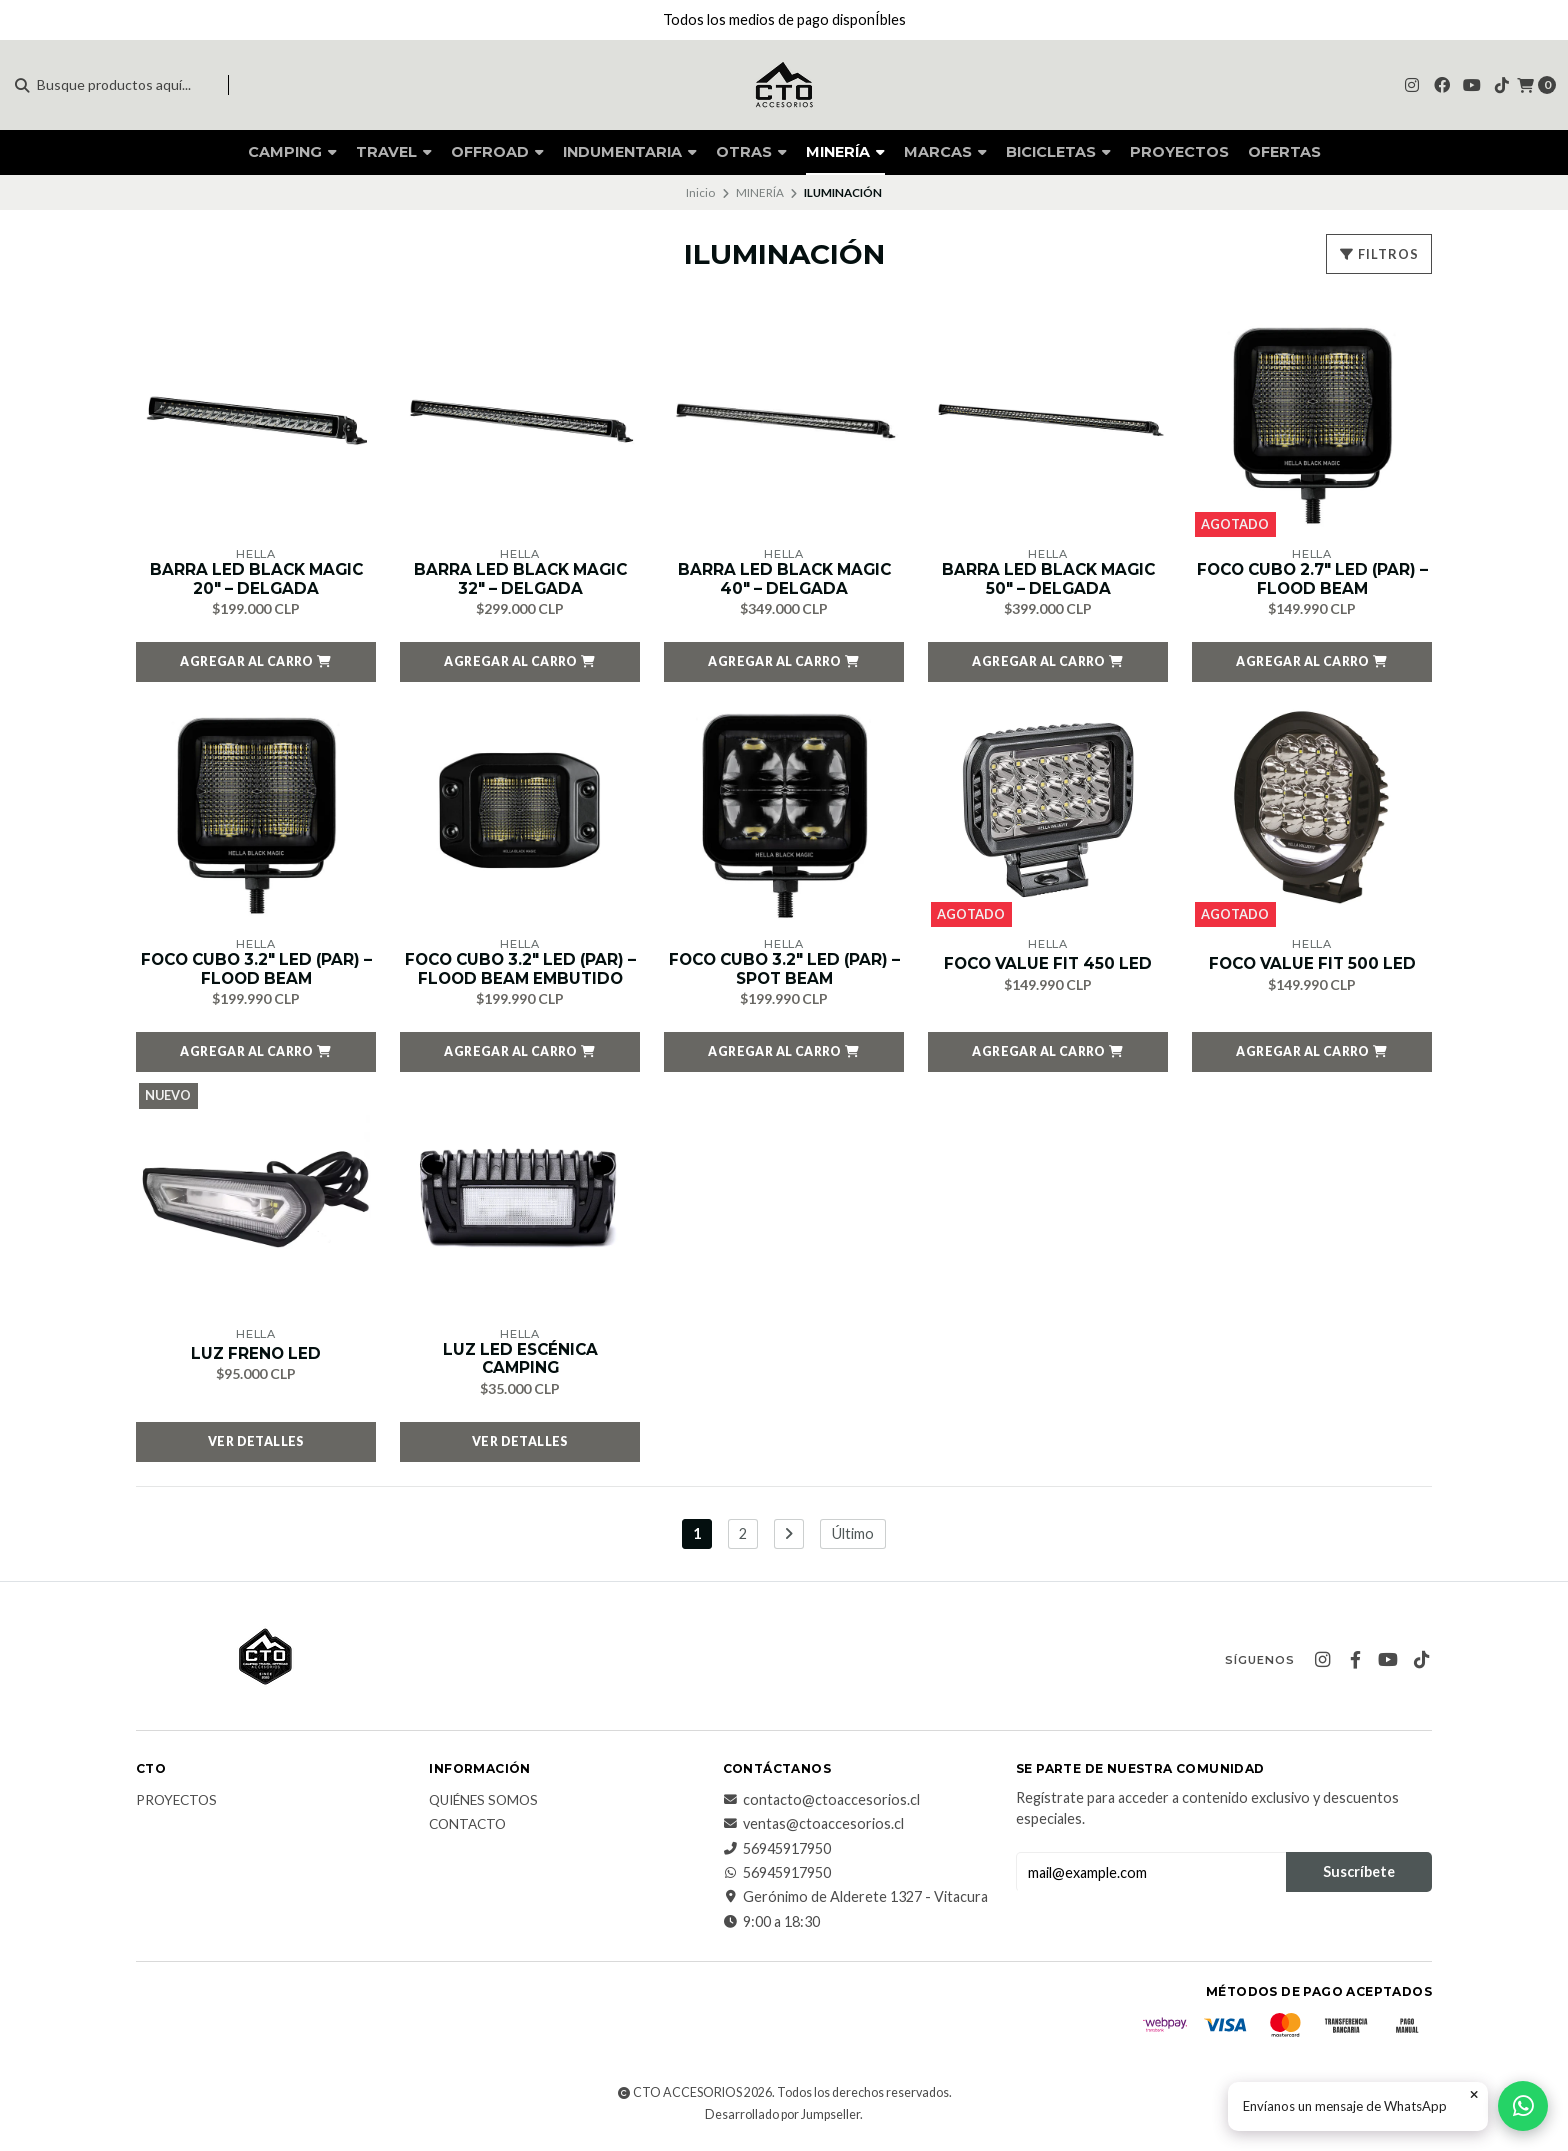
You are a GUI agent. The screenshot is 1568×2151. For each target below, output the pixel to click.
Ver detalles (256, 1446)
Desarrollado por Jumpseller (782, 2119)
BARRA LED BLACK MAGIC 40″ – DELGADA (784, 580)
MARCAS (945, 152)
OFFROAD (497, 152)
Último (853, 1538)
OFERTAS (1284, 152)
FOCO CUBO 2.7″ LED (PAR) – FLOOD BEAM (1312, 580)
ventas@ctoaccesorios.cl (813, 1829)
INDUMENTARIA (630, 152)
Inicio (700, 192)
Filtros (1379, 254)
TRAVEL (394, 152)
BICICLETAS (1058, 152)
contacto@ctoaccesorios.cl (821, 1805)
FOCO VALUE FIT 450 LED (1048, 965)
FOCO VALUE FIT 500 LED (1312, 965)
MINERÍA (845, 152)
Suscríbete (1359, 1876)
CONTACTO (467, 1830)
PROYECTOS (1179, 152)
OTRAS (751, 152)
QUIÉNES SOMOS (483, 1806)
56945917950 (777, 1853)
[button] (256, 664)
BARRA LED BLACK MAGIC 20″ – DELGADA (256, 580)
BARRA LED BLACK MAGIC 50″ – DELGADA (1048, 580)
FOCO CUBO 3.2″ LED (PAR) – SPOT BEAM (784, 972)
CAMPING (292, 152)
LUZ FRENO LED (256, 1356)
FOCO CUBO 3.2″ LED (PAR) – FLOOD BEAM (256, 972)
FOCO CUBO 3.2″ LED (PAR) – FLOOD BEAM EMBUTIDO (520, 972)
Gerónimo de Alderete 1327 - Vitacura (855, 1902)
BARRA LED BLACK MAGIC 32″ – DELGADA (520, 580)
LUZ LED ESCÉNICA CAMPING (520, 1363)
